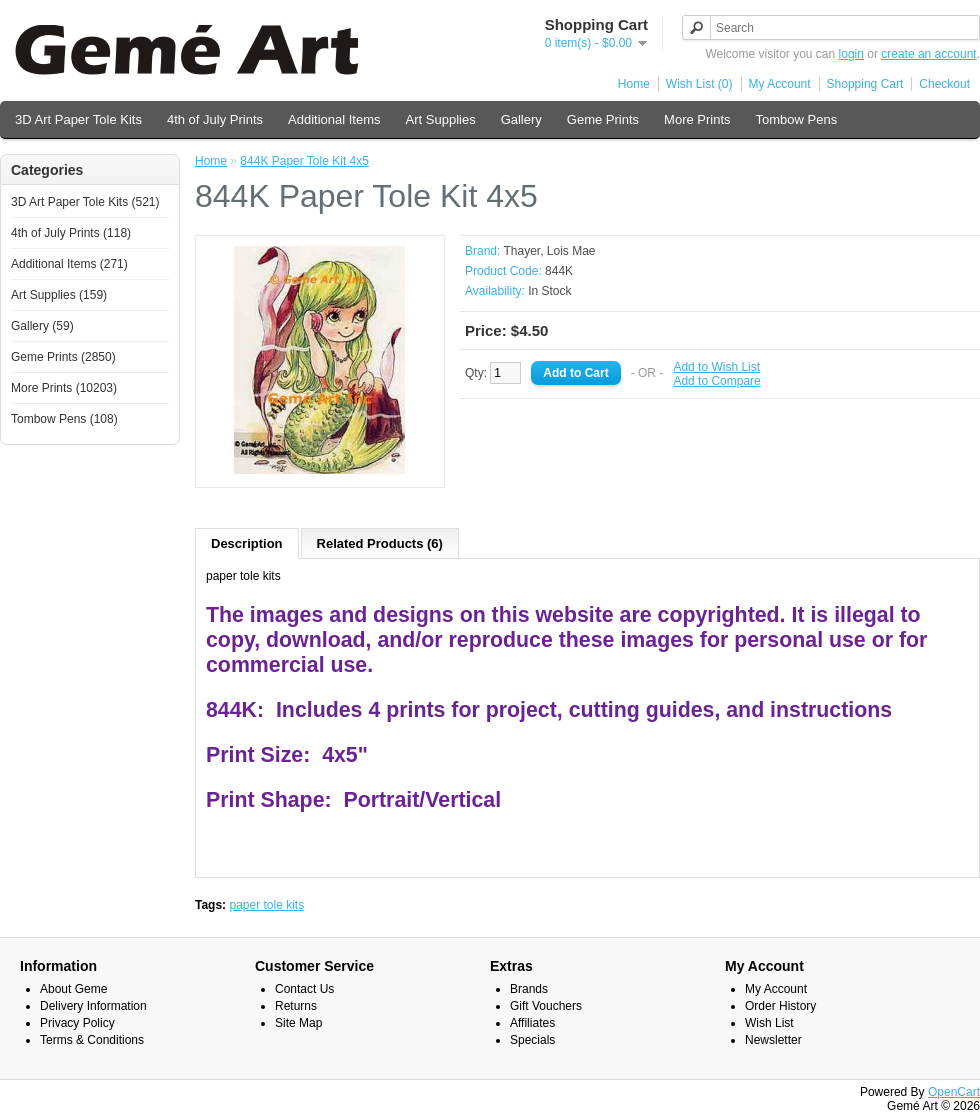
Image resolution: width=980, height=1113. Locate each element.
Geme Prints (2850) (63, 357)
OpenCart (954, 1092)
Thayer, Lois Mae (549, 251)
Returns (296, 1006)
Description (247, 543)
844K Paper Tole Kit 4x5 (304, 161)
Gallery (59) (42, 326)
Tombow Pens (797, 119)
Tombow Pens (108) (64, 419)
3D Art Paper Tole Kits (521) (85, 202)
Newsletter (773, 1040)
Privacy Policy (77, 1023)
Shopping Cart (865, 84)
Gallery (521, 119)
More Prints (697, 119)
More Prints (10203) (64, 388)
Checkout (944, 84)
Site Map (298, 1023)
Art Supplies (441, 119)
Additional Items (334, 119)
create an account (928, 54)
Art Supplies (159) (59, 295)
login (851, 54)
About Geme (73, 989)
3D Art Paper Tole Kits (78, 119)
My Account (780, 84)
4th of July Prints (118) (71, 233)
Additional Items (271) (69, 264)
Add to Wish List (716, 367)
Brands (529, 989)
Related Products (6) (380, 543)
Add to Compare (716, 381)
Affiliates (532, 1023)
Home (634, 84)
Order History (780, 1006)
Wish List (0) (699, 84)
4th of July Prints (215, 119)
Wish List (769, 1023)
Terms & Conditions (92, 1040)
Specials (532, 1040)
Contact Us (304, 989)
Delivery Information (93, 1006)
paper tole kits (266, 905)
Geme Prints (603, 119)
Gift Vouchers (546, 1006)
